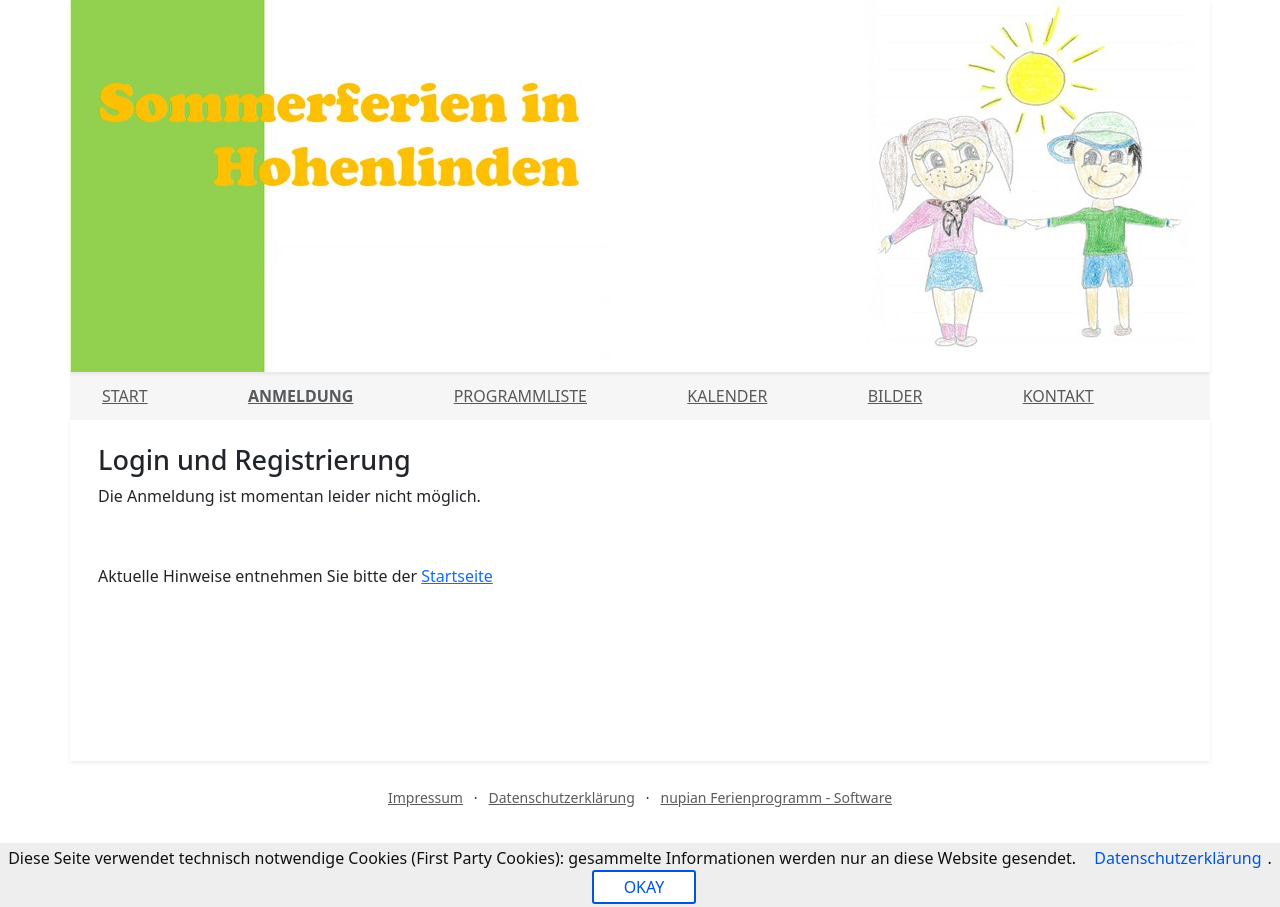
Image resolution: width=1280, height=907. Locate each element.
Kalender (727, 396)
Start (125, 396)
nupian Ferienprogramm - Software (776, 797)
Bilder (895, 396)
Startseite (457, 576)
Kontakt (1058, 396)
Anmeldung (300, 396)
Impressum (425, 797)
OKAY (644, 887)
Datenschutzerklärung (562, 797)
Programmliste (520, 396)
